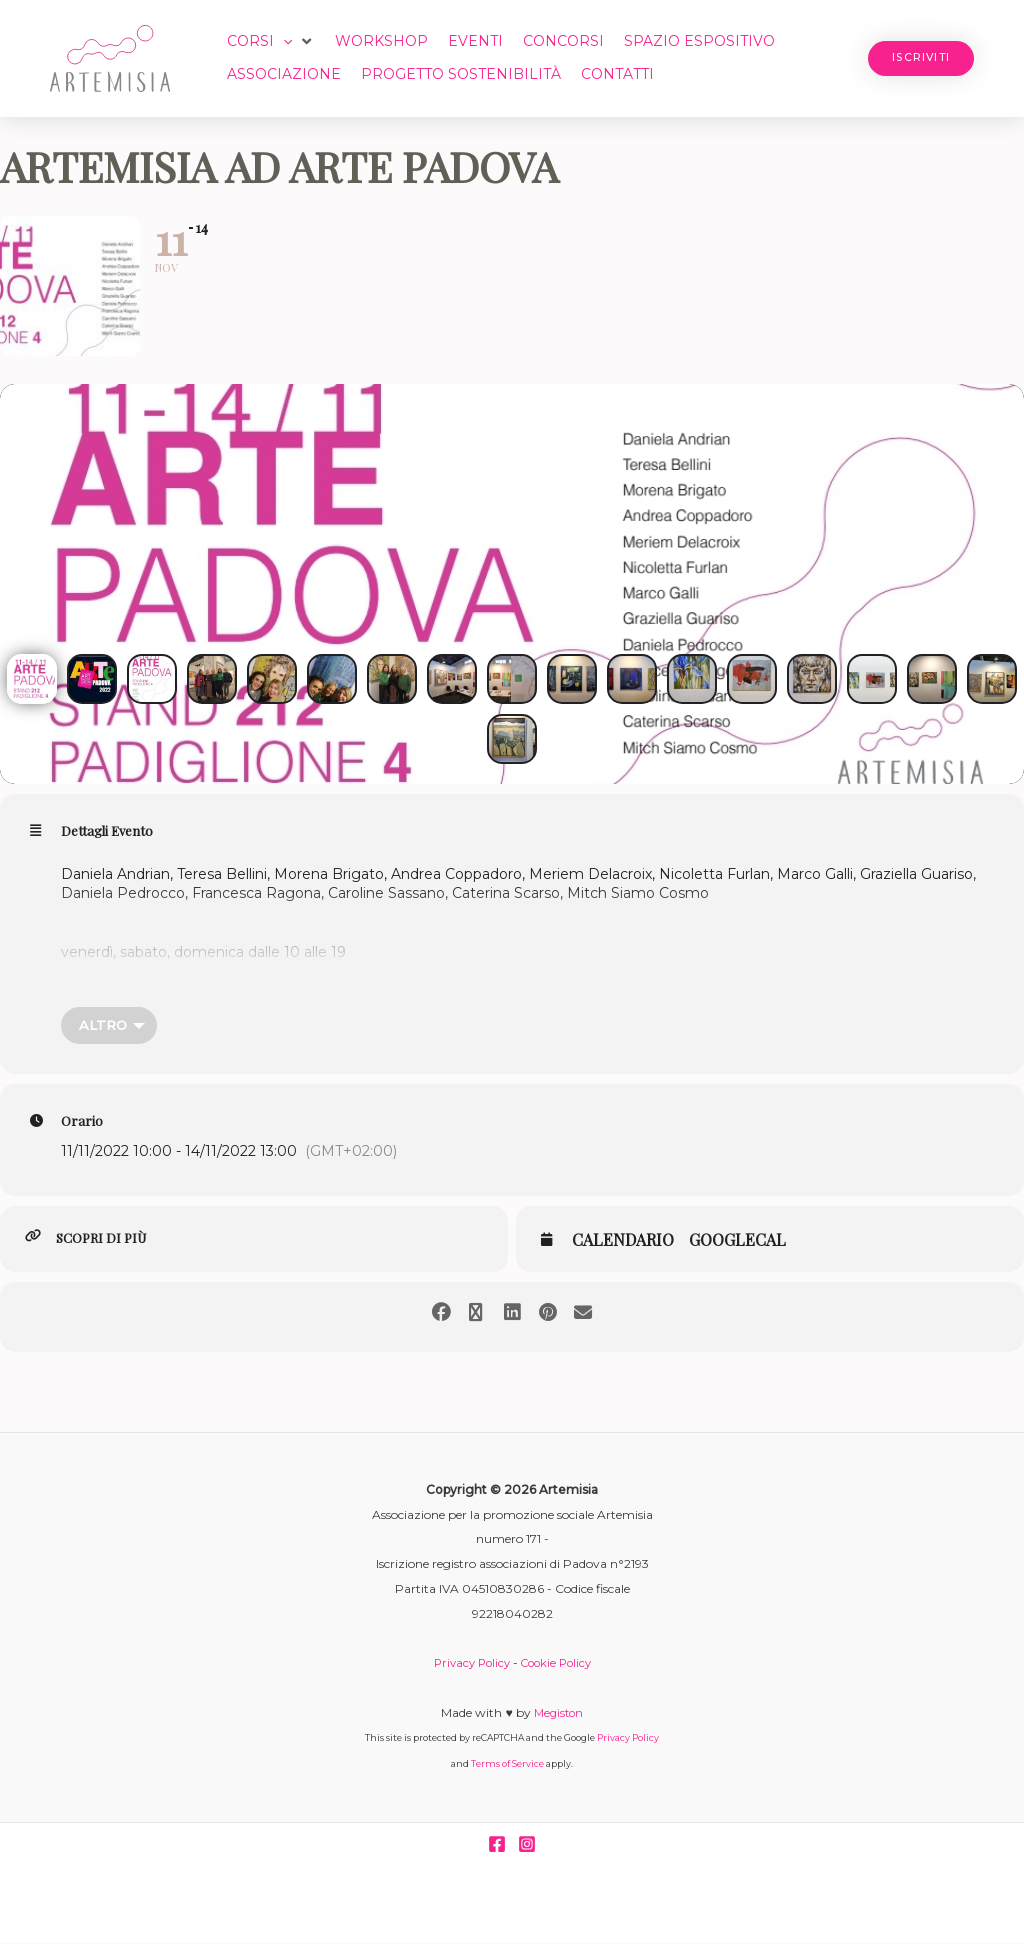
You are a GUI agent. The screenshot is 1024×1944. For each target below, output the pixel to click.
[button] (272, 41)
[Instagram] (527, 1845)
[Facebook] (497, 1845)
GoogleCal (737, 1241)
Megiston (558, 1713)
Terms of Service (507, 1764)
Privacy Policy (468, 1663)
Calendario (623, 1241)
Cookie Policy (558, 1663)
